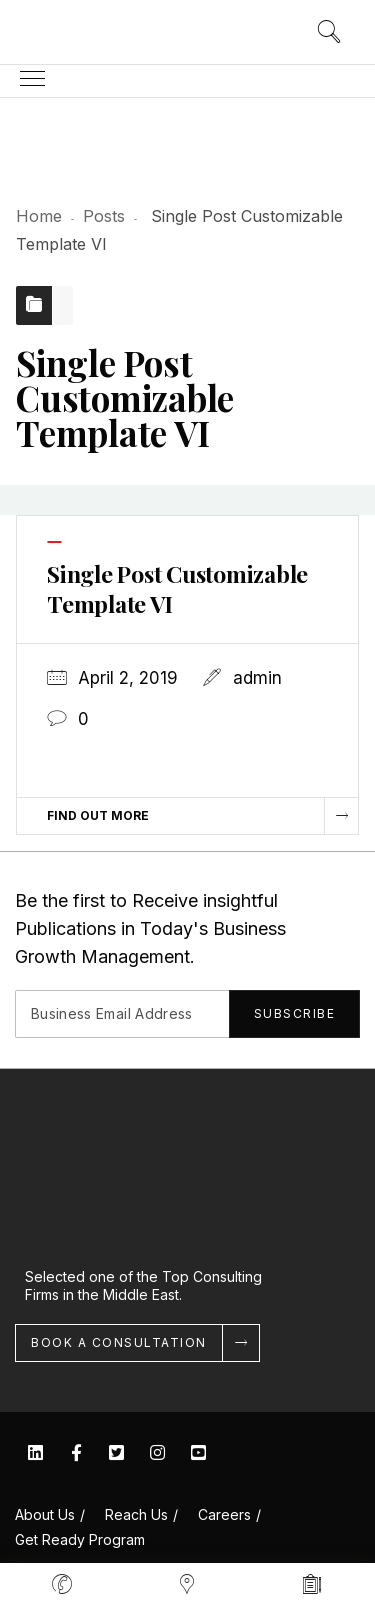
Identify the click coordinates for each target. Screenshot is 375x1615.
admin (257, 678)
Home (39, 216)
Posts (104, 216)
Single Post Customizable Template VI (177, 588)
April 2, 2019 (128, 678)
